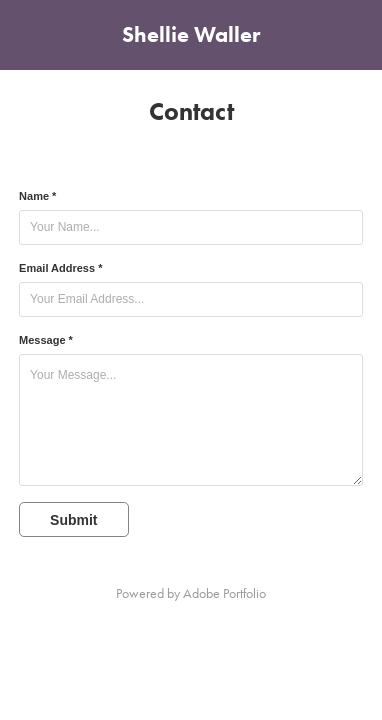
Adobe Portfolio (224, 593)
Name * (37, 196)
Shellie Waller (191, 34)
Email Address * (60, 268)
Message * (46, 340)
